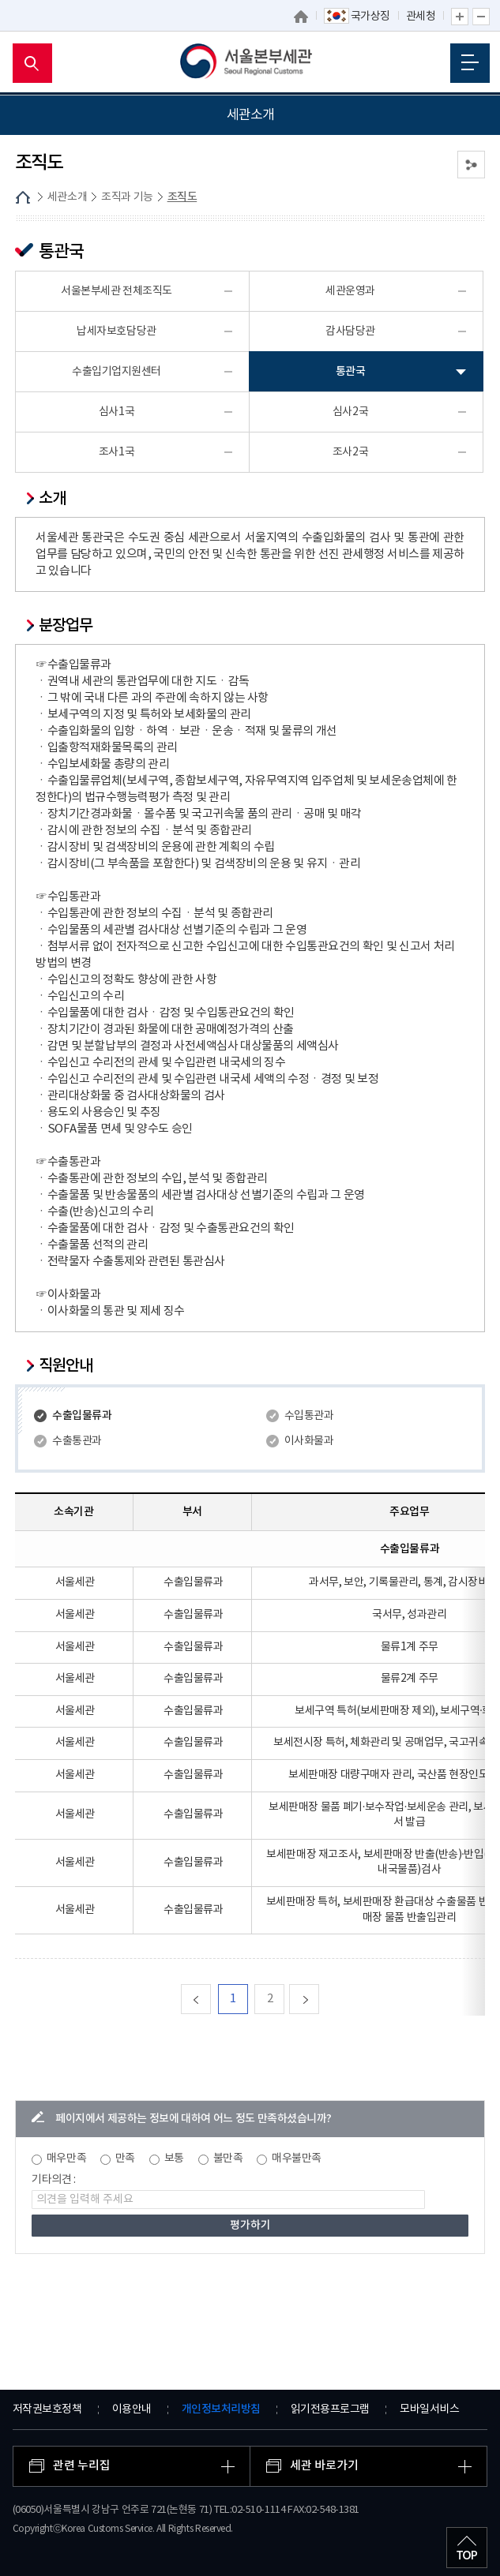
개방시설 (38, 399)
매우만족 (66, 2158)
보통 (174, 2158)
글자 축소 (481, 16)
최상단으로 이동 (467, 2547)
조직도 (40, 264)
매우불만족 (296, 2158)
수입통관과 (309, 1416)
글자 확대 (459, 16)
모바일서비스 (429, 2409)
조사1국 (116, 452)
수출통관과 (77, 1441)
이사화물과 (309, 1441)
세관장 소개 (45, 153)
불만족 (228, 2158)
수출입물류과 (81, 1415)
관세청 (421, 16)
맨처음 (210, 1998)
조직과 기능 (45, 226)
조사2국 (350, 452)
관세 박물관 (45, 362)
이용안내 (132, 2409)
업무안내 (45, 287)
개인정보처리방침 (221, 2409)
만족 (125, 2158)
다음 (318, 1998)
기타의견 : (54, 2180)
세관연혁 (38, 190)
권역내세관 (43, 326)
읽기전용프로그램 (330, 2409)
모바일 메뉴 (470, 62)
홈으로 (301, 16)
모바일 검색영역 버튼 (32, 63)
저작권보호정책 (47, 2409)
